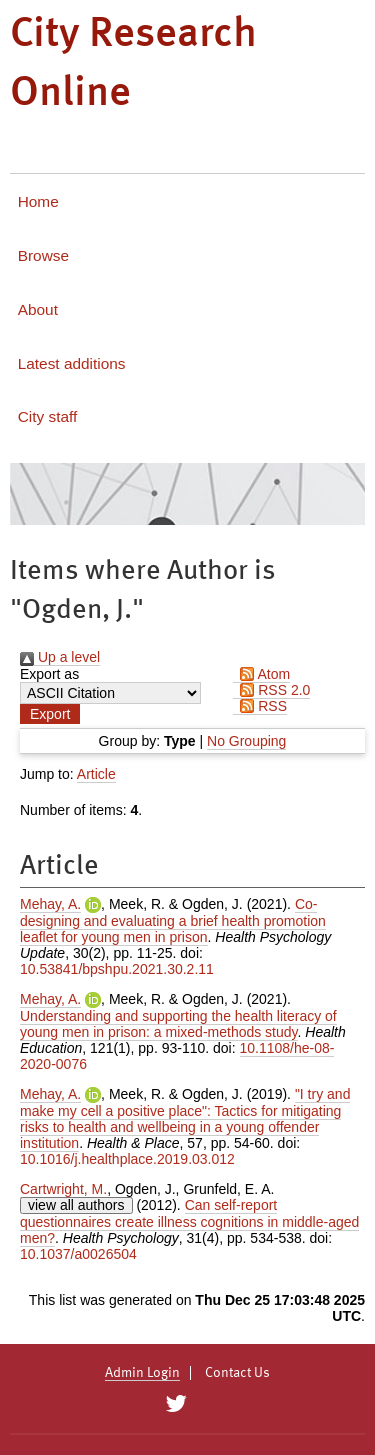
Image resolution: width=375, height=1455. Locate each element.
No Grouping (246, 741)
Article (96, 774)
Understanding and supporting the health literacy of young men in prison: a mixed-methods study (178, 1024)
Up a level (60, 657)
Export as (49, 674)
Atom (261, 674)
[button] (50, 714)
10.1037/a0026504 (78, 1254)
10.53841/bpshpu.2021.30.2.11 (117, 969)
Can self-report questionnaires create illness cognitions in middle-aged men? (189, 1221)
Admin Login (142, 1373)
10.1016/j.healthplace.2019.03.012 (127, 1159)
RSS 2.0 (271, 690)
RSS (260, 706)
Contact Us (237, 1373)
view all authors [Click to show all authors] (76, 1205)
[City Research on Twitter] (176, 1404)
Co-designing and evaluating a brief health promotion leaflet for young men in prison (173, 920)
